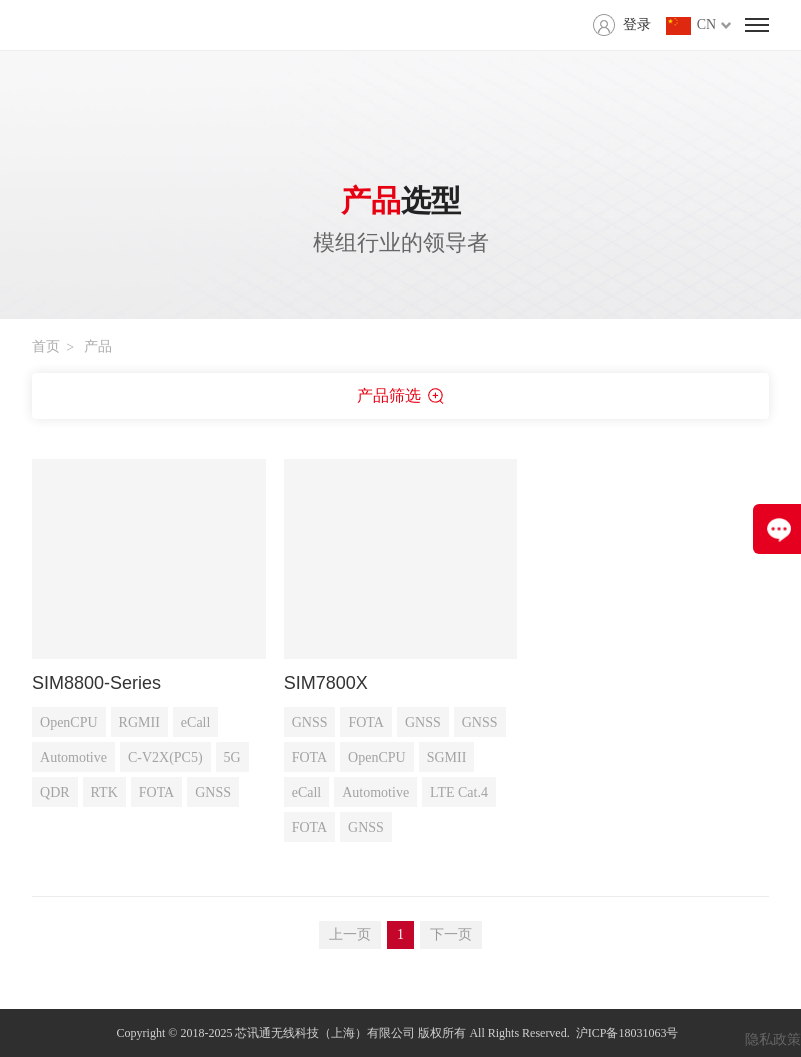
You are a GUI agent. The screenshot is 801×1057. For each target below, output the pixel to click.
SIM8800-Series (96, 683)
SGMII (447, 757)
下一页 (451, 934)
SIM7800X (326, 683)
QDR (55, 792)
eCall (196, 722)
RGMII (139, 722)
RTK (104, 792)
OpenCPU (69, 722)
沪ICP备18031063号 (627, 1033)
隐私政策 (773, 1039)
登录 (637, 24)
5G (232, 757)
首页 (46, 346)
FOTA (156, 792)
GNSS (213, 792)
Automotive (73, 757)
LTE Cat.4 (459, 792)
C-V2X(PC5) (165, 757)
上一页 (350, 934)
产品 (98, 346)
